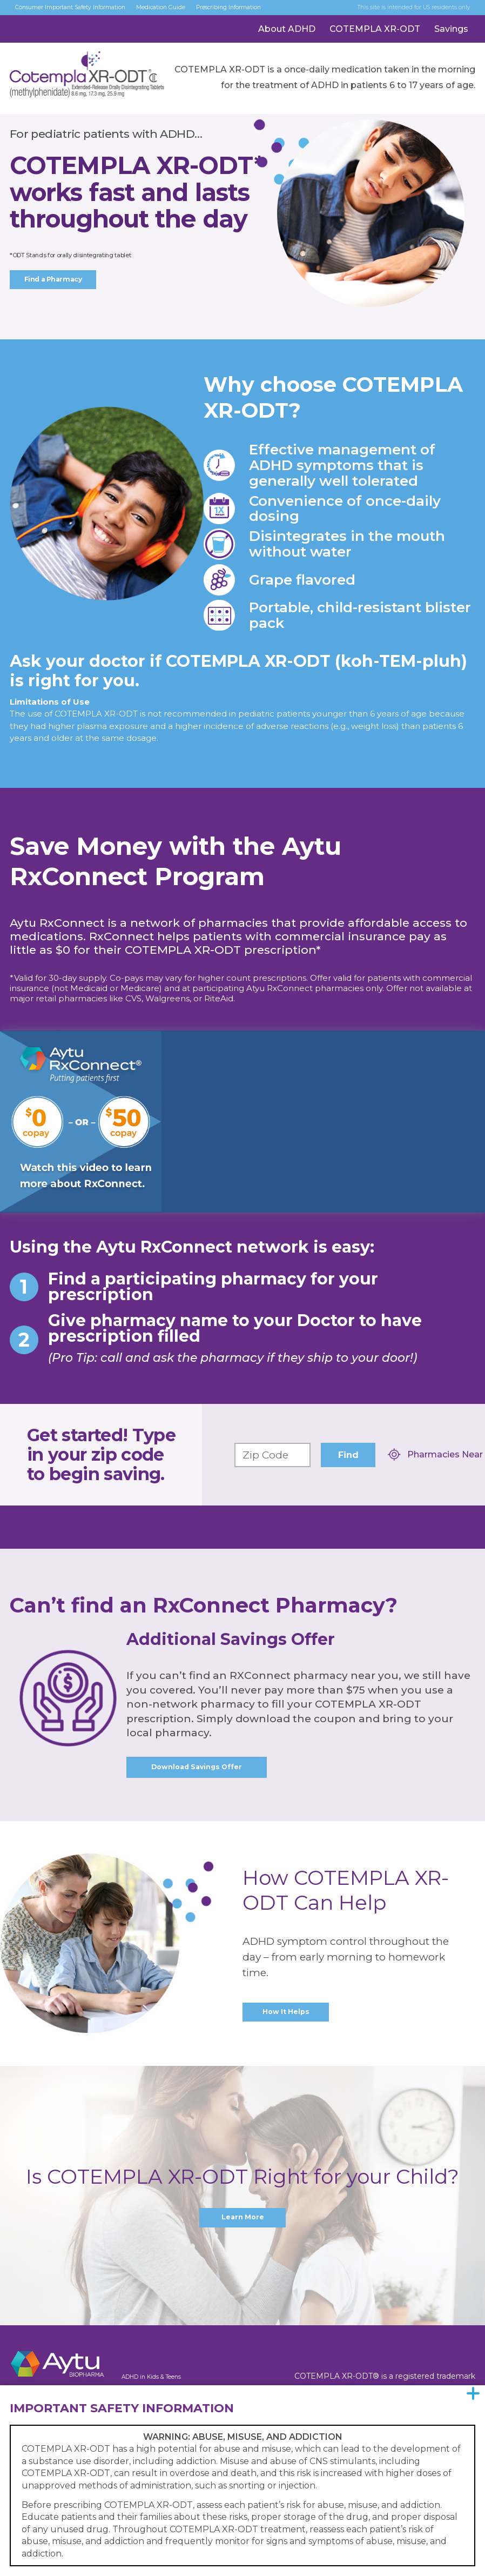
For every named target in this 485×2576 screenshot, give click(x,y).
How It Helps (286, 2014)
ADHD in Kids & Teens (163, 2379)
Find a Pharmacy (55, 280)
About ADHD (286, 39)
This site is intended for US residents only (401, 12)
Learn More (242, 2220)
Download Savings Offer (196, 1768)
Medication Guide (197, 12)
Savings (451, 39)
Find (348, 1455)
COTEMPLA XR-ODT (374, 39)
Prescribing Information (280, 12)
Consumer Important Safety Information (85, 12)
